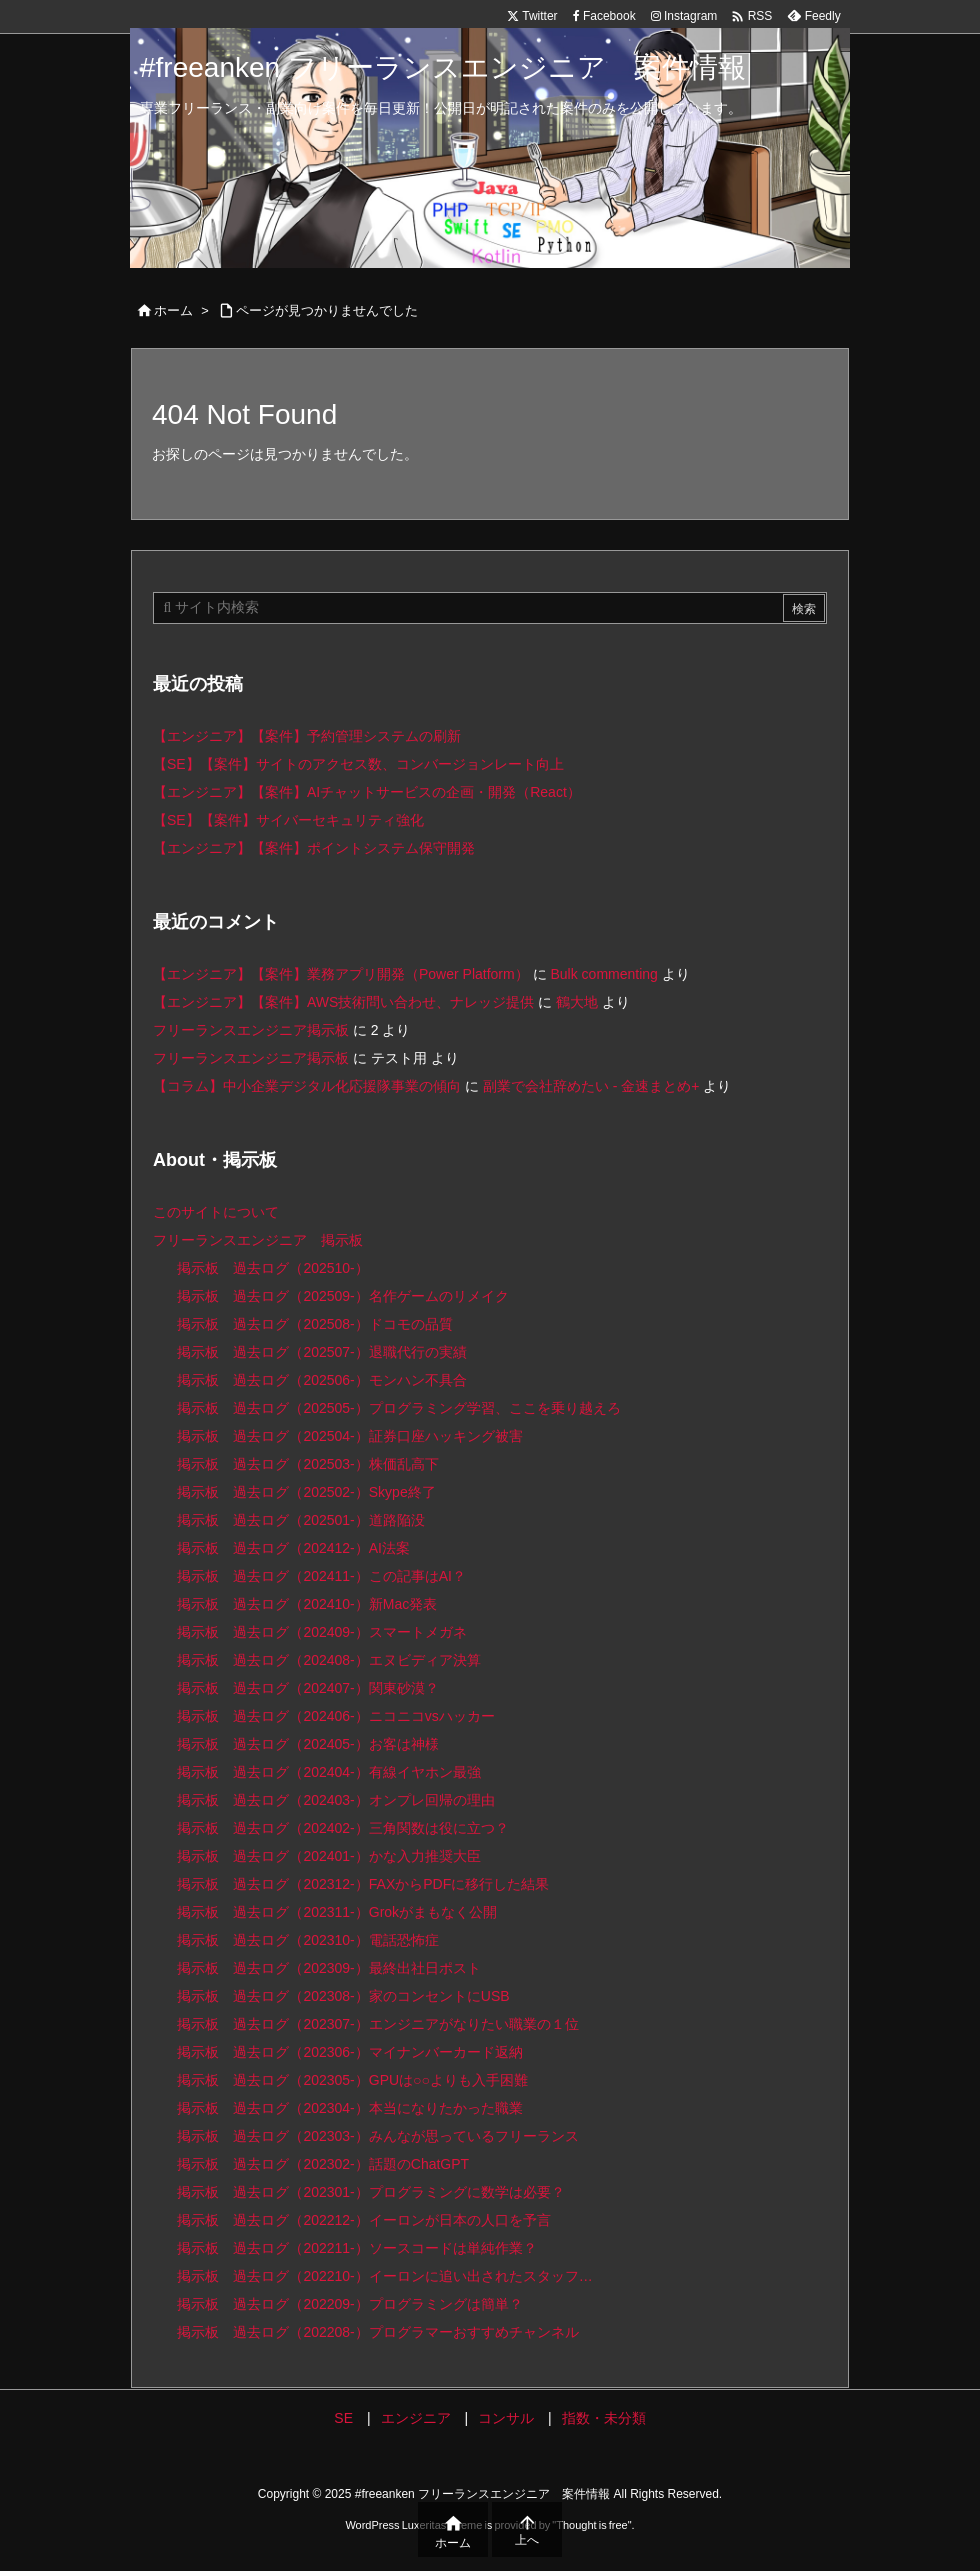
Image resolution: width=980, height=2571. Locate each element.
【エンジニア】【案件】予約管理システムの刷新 (307, 736)
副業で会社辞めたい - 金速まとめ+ (591, 1086)
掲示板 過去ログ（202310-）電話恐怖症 (307, 1940)
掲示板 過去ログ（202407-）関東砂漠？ (307, 1688)
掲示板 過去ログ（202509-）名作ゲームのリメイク (342, 1296)
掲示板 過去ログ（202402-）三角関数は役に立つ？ (342, 1828)
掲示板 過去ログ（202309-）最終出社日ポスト (328, 1968)
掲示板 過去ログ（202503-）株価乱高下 (307, 1464)
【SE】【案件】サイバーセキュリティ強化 (288, 820)
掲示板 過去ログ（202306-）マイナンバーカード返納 (349, 2052)
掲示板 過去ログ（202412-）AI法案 (293, 1548)
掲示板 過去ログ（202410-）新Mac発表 (307, 1604)
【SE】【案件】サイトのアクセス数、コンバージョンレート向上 (358, 764)
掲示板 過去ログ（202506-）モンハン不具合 (321, 1380)
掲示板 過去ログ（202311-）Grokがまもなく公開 (337, 1912)
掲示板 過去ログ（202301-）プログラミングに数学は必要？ (370, 2192)
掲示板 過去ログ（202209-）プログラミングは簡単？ (349, 2304)
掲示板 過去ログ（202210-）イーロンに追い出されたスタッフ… (384, 2276)
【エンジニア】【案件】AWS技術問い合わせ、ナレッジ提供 (343, 1002)
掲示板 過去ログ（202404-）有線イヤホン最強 (328, 1772)
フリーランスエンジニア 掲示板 (258, 1240)
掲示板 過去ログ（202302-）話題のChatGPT (323, 2164)
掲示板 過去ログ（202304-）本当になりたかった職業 (349, 2108)
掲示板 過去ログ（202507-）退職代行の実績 (321, 1352)
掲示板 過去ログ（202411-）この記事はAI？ (321, 1576)
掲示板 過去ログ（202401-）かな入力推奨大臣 (328, 1856)
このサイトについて (216, 1212)
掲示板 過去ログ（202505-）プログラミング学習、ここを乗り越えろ (398, 1408)
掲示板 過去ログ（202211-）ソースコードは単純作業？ (356, 2248)
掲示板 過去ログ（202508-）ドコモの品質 (314, 1324)
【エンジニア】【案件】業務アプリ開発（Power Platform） (341, 974)
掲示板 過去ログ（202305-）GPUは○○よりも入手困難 (352, 2080)
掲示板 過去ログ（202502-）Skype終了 (306, 1492)
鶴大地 (577, 1002)
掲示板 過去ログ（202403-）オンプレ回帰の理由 (335, 1800)
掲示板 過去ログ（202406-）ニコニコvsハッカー (335, 1716)
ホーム (173, 310)
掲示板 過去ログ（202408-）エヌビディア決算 (328, 1660)
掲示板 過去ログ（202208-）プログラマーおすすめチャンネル (377, 2332)
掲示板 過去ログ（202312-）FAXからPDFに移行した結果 (363, 1884)
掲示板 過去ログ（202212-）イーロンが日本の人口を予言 (363, 2220)
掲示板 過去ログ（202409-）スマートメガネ (321, 1632)
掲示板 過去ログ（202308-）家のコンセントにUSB (343, 1996)
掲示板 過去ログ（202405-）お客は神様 (307, 1744)
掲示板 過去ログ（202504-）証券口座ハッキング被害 (349, 1436)
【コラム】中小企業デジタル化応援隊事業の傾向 (307, 1086)
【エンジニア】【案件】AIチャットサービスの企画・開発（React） (367, 792)
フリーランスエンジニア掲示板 (251, 1030)
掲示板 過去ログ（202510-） (272, 1268)
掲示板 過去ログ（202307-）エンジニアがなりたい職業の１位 (377, 2024)
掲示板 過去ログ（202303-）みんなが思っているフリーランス (377, 2136)
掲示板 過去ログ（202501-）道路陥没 (300, 1520)
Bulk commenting (603, 974)
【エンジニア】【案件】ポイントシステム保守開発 (314, 848)
